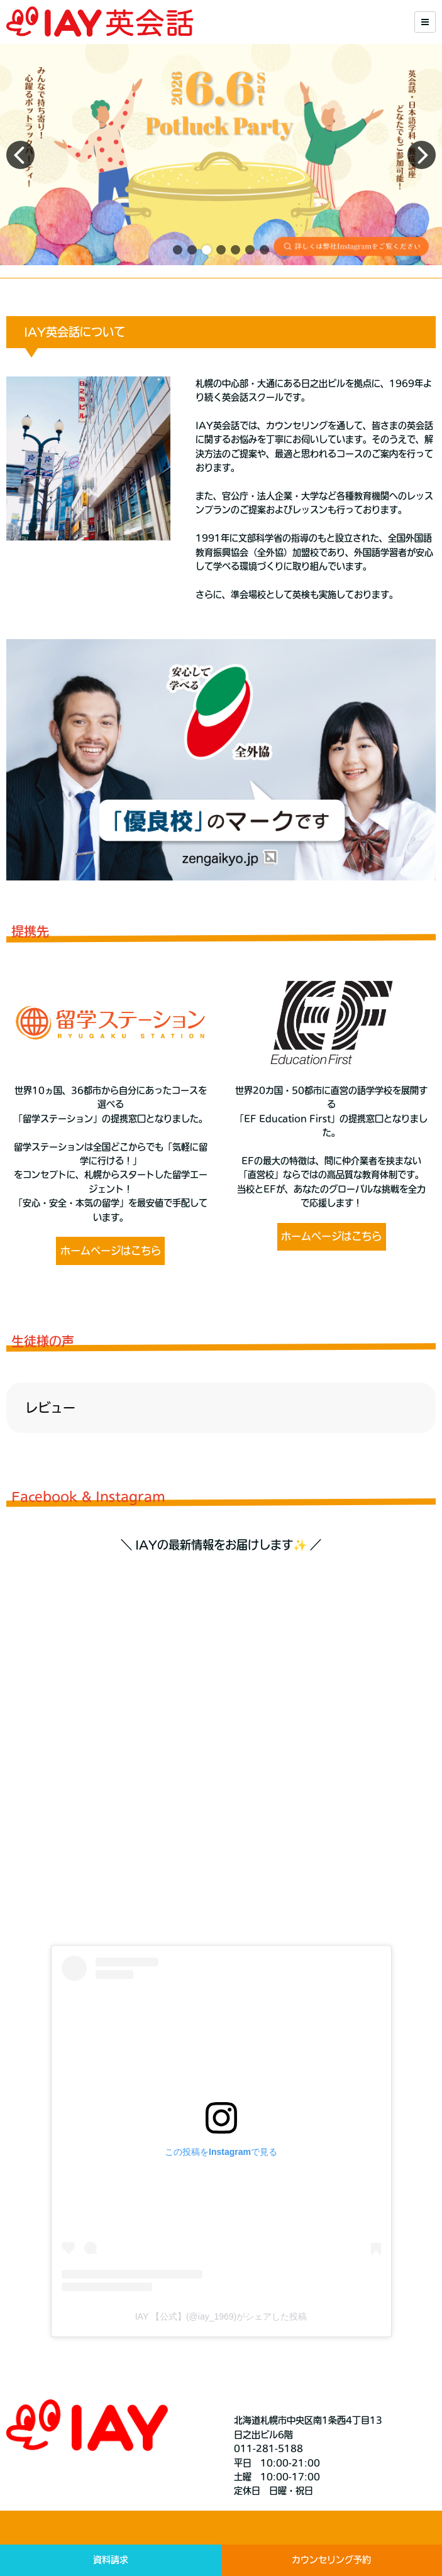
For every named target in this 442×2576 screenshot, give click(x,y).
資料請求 (110, 2559)
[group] (221, 154)
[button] (177, 250)
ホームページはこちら (110, 1251)
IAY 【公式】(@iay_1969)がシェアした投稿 (221, 2316)
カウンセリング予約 (331, 2559)
